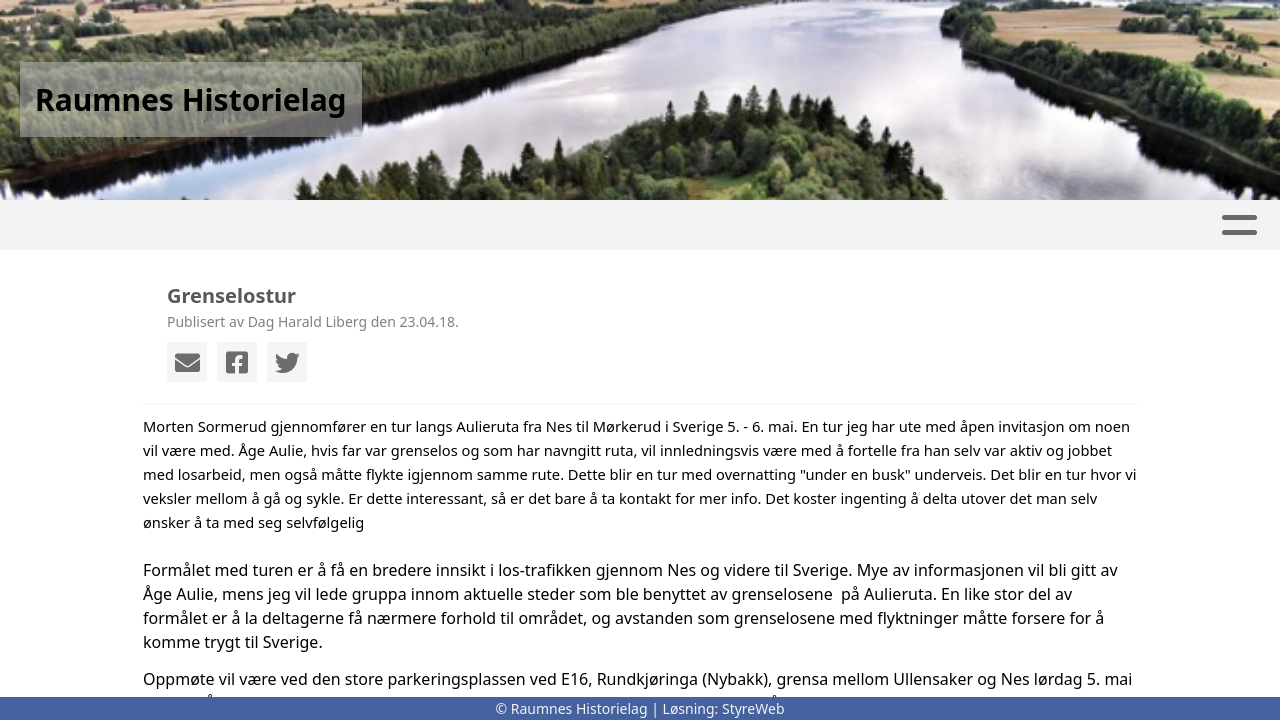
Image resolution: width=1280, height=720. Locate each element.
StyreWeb (753, 708)
